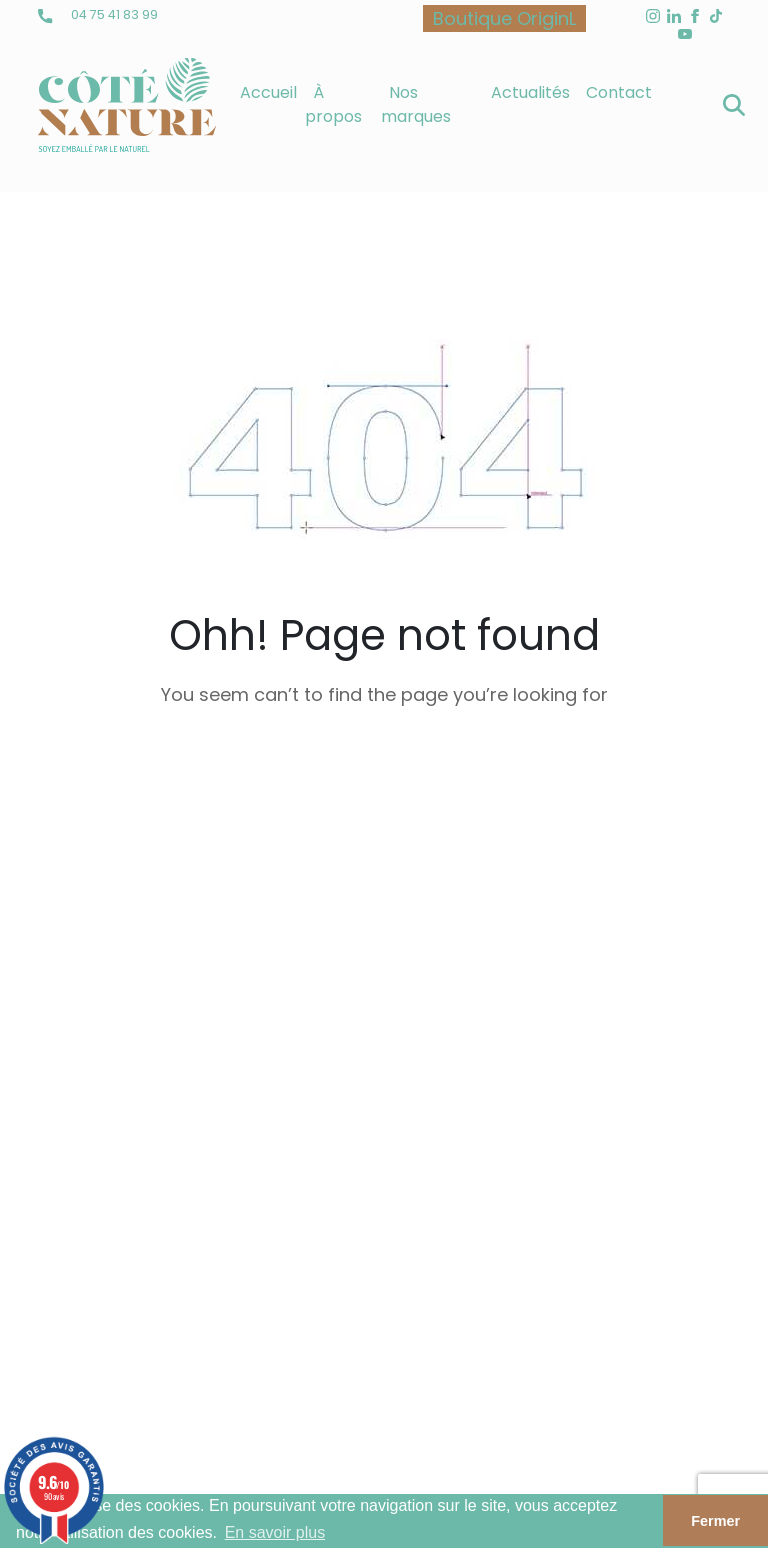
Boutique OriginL (504, 18)
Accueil (268, 92)
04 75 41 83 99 (97, 14)
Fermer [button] (715, 1521)
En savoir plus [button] (275, 1532)
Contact (619, 92)
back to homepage (384, 793)
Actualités (530, 92)
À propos (333, 104)
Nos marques (416, 104)
